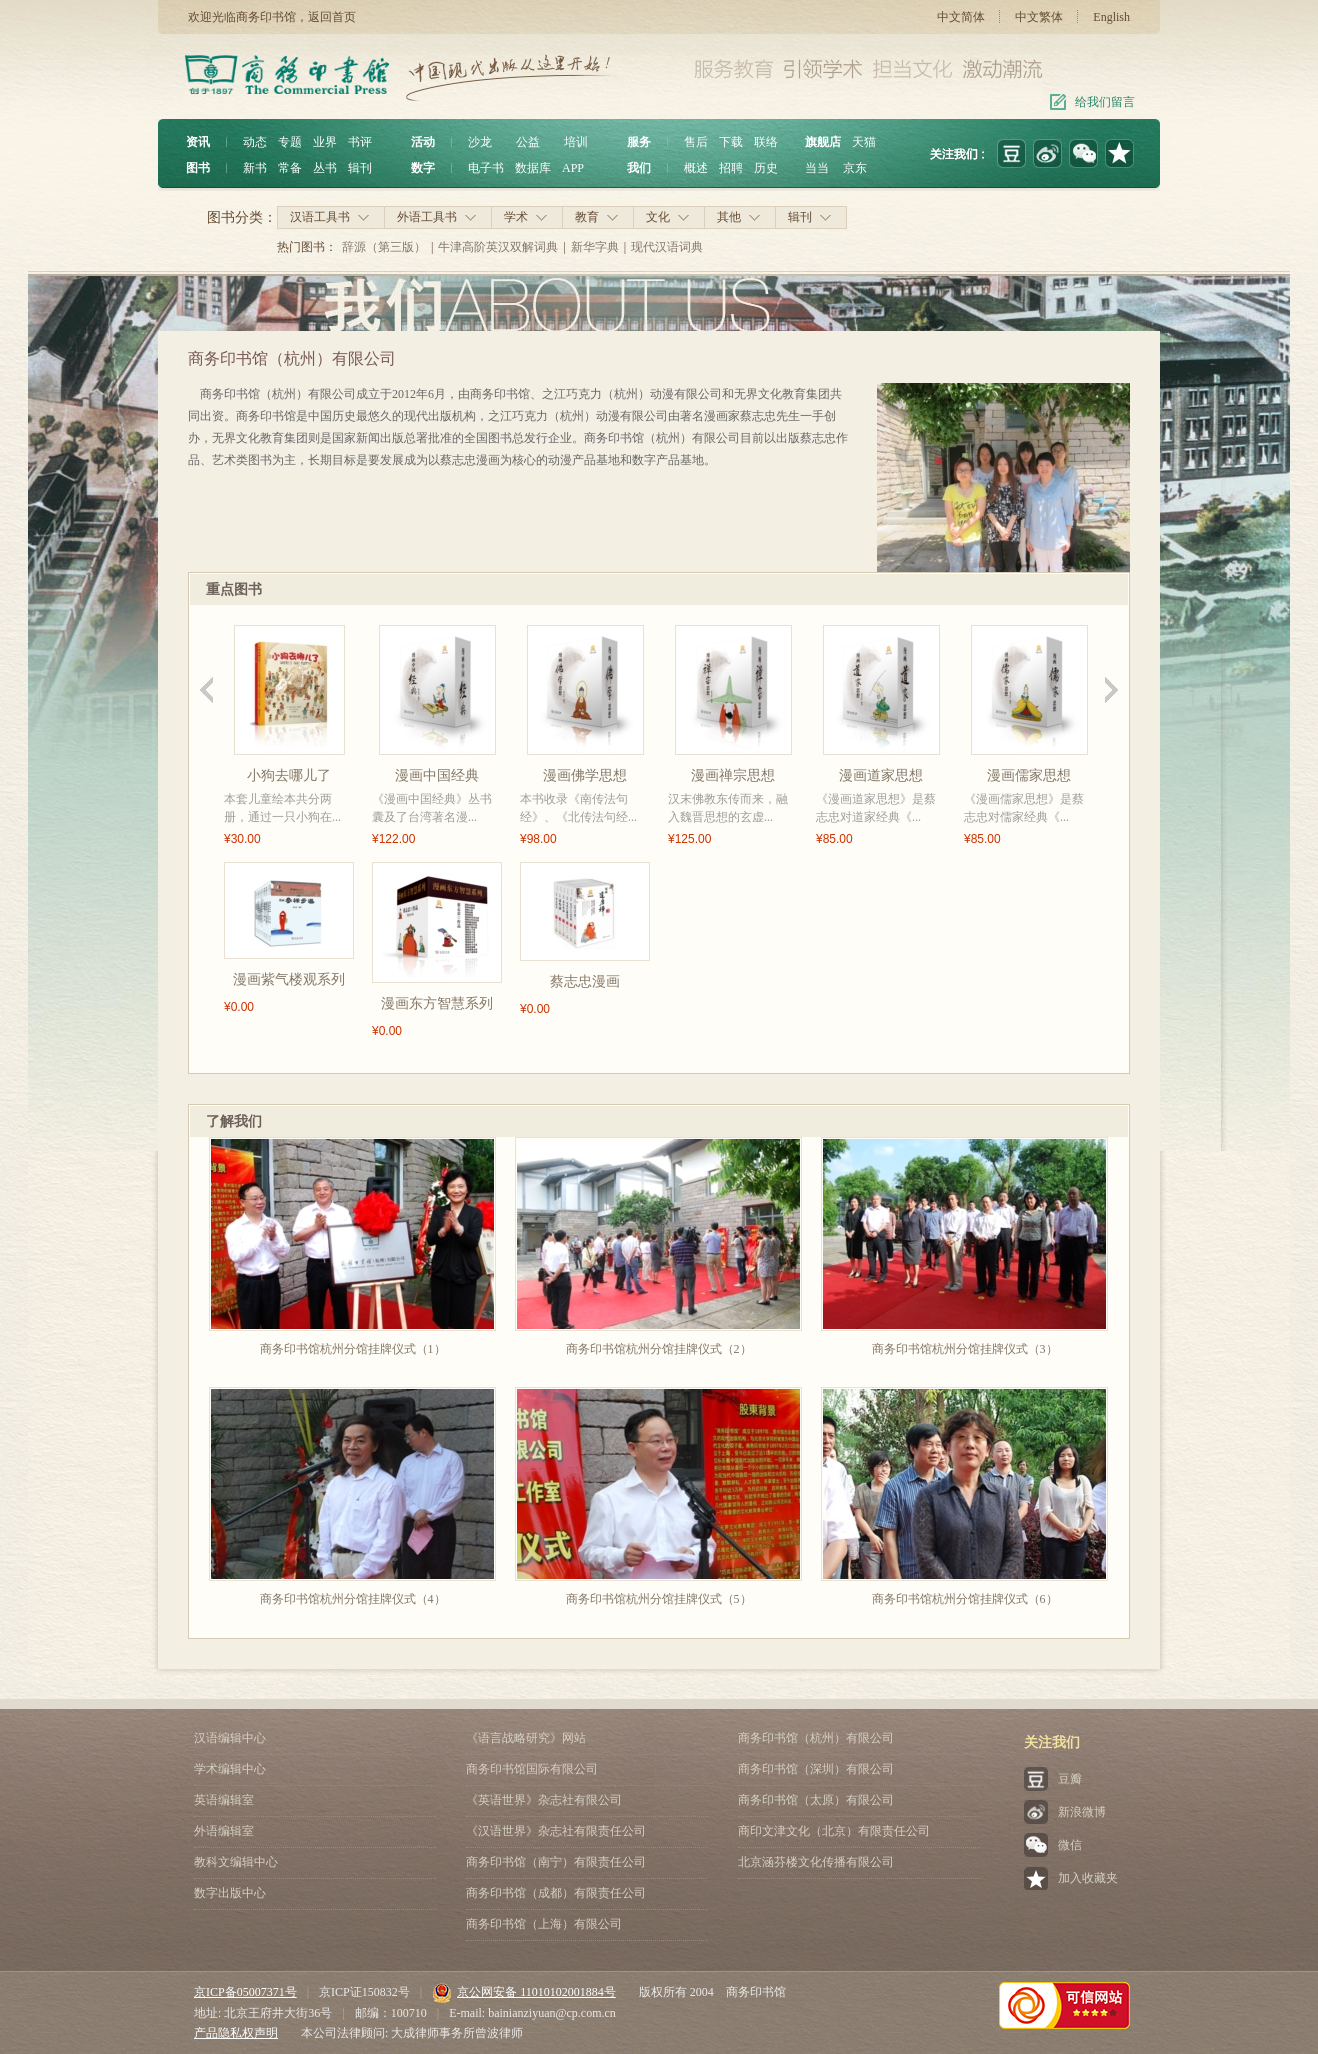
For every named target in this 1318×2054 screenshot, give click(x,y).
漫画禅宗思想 (733, 775)
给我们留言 (1105, 102)
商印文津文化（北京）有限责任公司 (834, 1831)
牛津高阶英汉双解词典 (498, 247)
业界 (325, 142)
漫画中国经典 (437, 775)
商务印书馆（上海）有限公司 (544, 1924)
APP (573, 168)
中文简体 (961, 17)
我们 (639, 168)
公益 (528, 142)
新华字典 (595, 247)
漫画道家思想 (881, 775)
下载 (731, 142)
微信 (1070, 1845)
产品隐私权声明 (236, 2033)
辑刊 (360, 168)
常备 (290, 168)
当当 (817, 168)
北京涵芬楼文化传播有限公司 (816, 1862)
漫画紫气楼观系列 (289, 979)
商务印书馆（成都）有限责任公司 (556, 1893)
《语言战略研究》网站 (526, 1738)
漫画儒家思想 (1029, 775)
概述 (696, 168)
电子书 (486, 168)
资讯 (198, 142)
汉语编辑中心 (230, 1738)
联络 (766, 142)
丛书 (325, 168)
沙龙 (480, 142)
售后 (696, 142)
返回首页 (332, 17)
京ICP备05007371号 (245, 1992)
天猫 (864, 142)
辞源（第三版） (384, 247)
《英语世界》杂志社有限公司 (544, 1800)
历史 (766, 168)
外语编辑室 (224, 1831)
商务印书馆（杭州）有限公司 (816, 1738)
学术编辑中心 (230, 1769)
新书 (255, 168)
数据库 (533, 168)
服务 (639, 142)
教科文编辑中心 (236, 1862)
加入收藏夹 (1088, 1878)
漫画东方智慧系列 (437, 1003)
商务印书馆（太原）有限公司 (816, 1800)
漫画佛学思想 (585, 775)
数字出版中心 (230, 1893)
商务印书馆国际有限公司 (532, 1769)
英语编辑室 (224, 1800)
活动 (423, 142)
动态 (255, 142)
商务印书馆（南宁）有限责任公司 (556, 1862)
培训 (576, 142)
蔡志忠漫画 (585, 981)
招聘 (731, 168)
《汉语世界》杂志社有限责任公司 (556, 1831)
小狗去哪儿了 (289, 775)
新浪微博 (1082, 1812)
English (1111, 17)
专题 (290, 142)
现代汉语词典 (667, 247)
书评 (360, 142)
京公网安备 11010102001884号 (524, 1992)
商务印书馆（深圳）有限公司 (816, 1769)
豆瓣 (1070, 1779)
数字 (423, 168)
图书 (198, 168)
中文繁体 (1039, 17)
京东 (855, 168)
